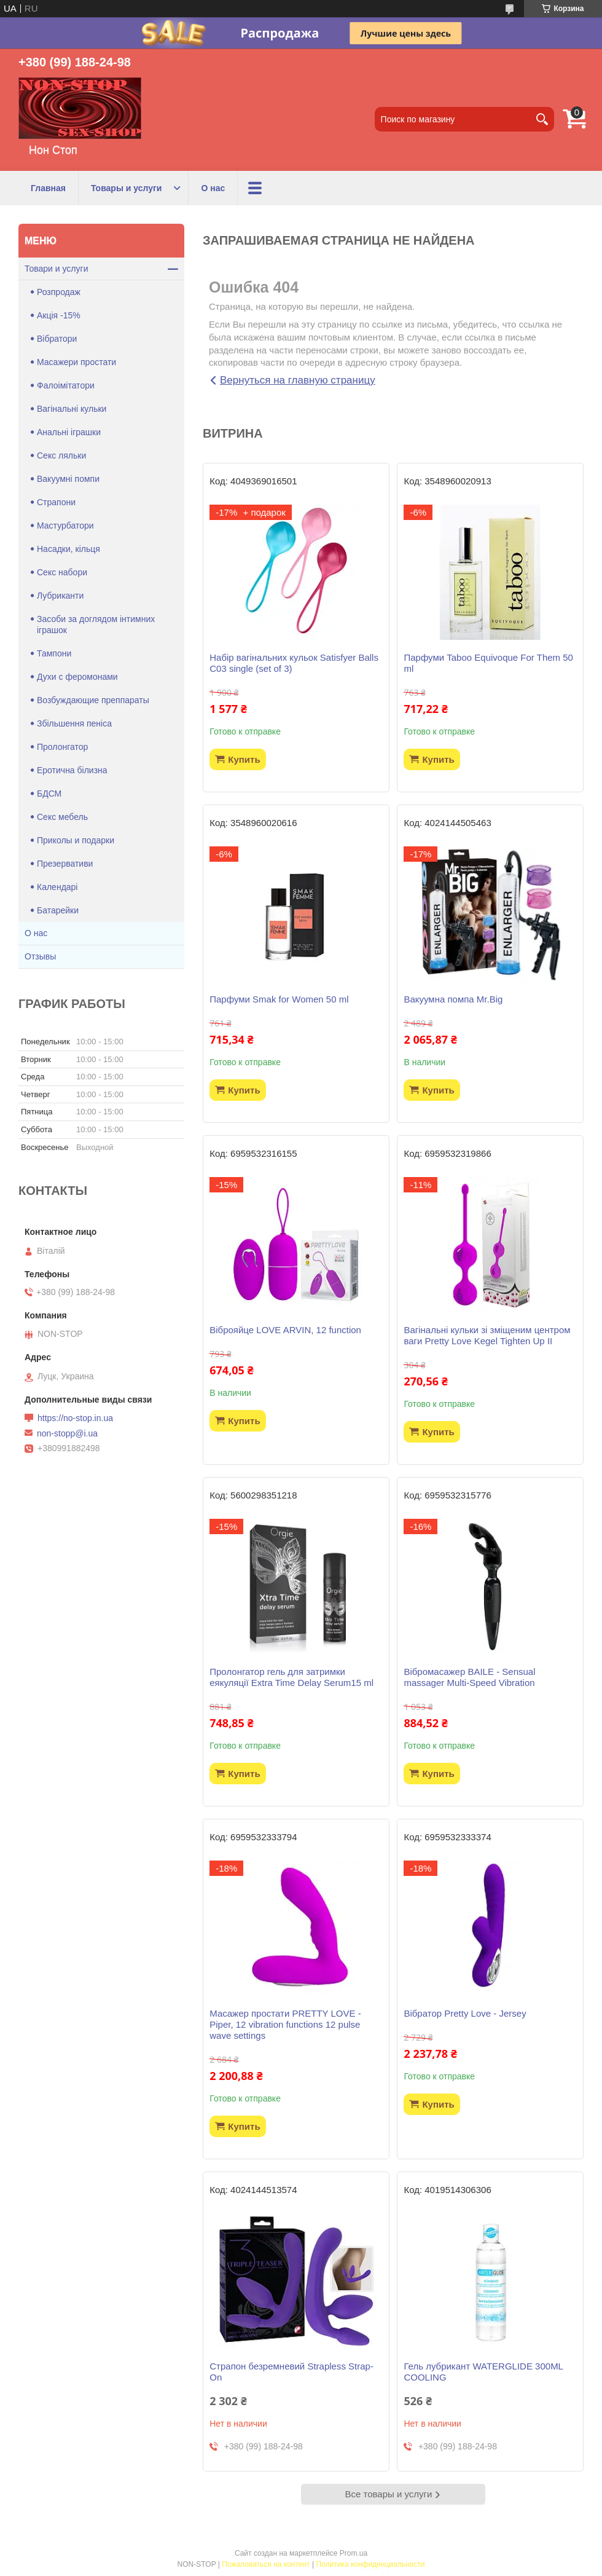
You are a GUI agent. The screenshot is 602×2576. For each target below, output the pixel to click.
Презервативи (65, 864)
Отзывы (40, 956)
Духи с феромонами (77, 677)
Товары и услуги (126, 188)
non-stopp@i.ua (67, 1433)
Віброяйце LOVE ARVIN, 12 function (285, 1330)
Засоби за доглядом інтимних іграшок (96, 624)
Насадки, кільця (68, 549)
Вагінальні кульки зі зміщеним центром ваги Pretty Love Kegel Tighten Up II (487, 1335)
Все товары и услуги (388, 2494)
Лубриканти (60, 596)
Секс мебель (62, 817)
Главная (48, 188)
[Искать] (542, 119)
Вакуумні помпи (68, 479)
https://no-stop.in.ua (75, 1418)
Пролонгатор (62, 747)
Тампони (54, 653)
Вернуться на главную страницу (297, 380)
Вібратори (57, 339)
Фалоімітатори (66, 385)
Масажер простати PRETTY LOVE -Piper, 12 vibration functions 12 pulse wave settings (285, 2024)
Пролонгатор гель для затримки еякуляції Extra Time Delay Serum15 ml (291, 1677)
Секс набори (62, 572)
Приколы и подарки (75, 840)
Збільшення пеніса (74, 723)
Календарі (57, 887)
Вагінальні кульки (71, 409)
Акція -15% (58, 315)
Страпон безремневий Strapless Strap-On (291, 2371)
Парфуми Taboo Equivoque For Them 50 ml (488, 663)
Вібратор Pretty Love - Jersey (465, 2013)
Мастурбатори (65, 525)
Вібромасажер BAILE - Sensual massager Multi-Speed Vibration (469, 1677)
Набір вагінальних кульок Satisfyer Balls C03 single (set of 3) (293, 663)
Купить (244, 759)
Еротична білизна (72, 770)
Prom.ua (353, 2553)
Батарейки (58, 910)
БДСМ (49, 793)
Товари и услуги (56, 269)
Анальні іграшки (69, 432)
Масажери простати (76, 362)
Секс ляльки (61, 455)
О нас (213, 188)
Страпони (56, 502)
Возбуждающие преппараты (93, 700)
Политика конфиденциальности (370, 2564)
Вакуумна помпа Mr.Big (453, 999)
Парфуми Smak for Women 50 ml (278, 999)
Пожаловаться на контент (266, 2564)
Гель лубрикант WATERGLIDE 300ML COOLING (483, 2371)
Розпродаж (58, 292)
